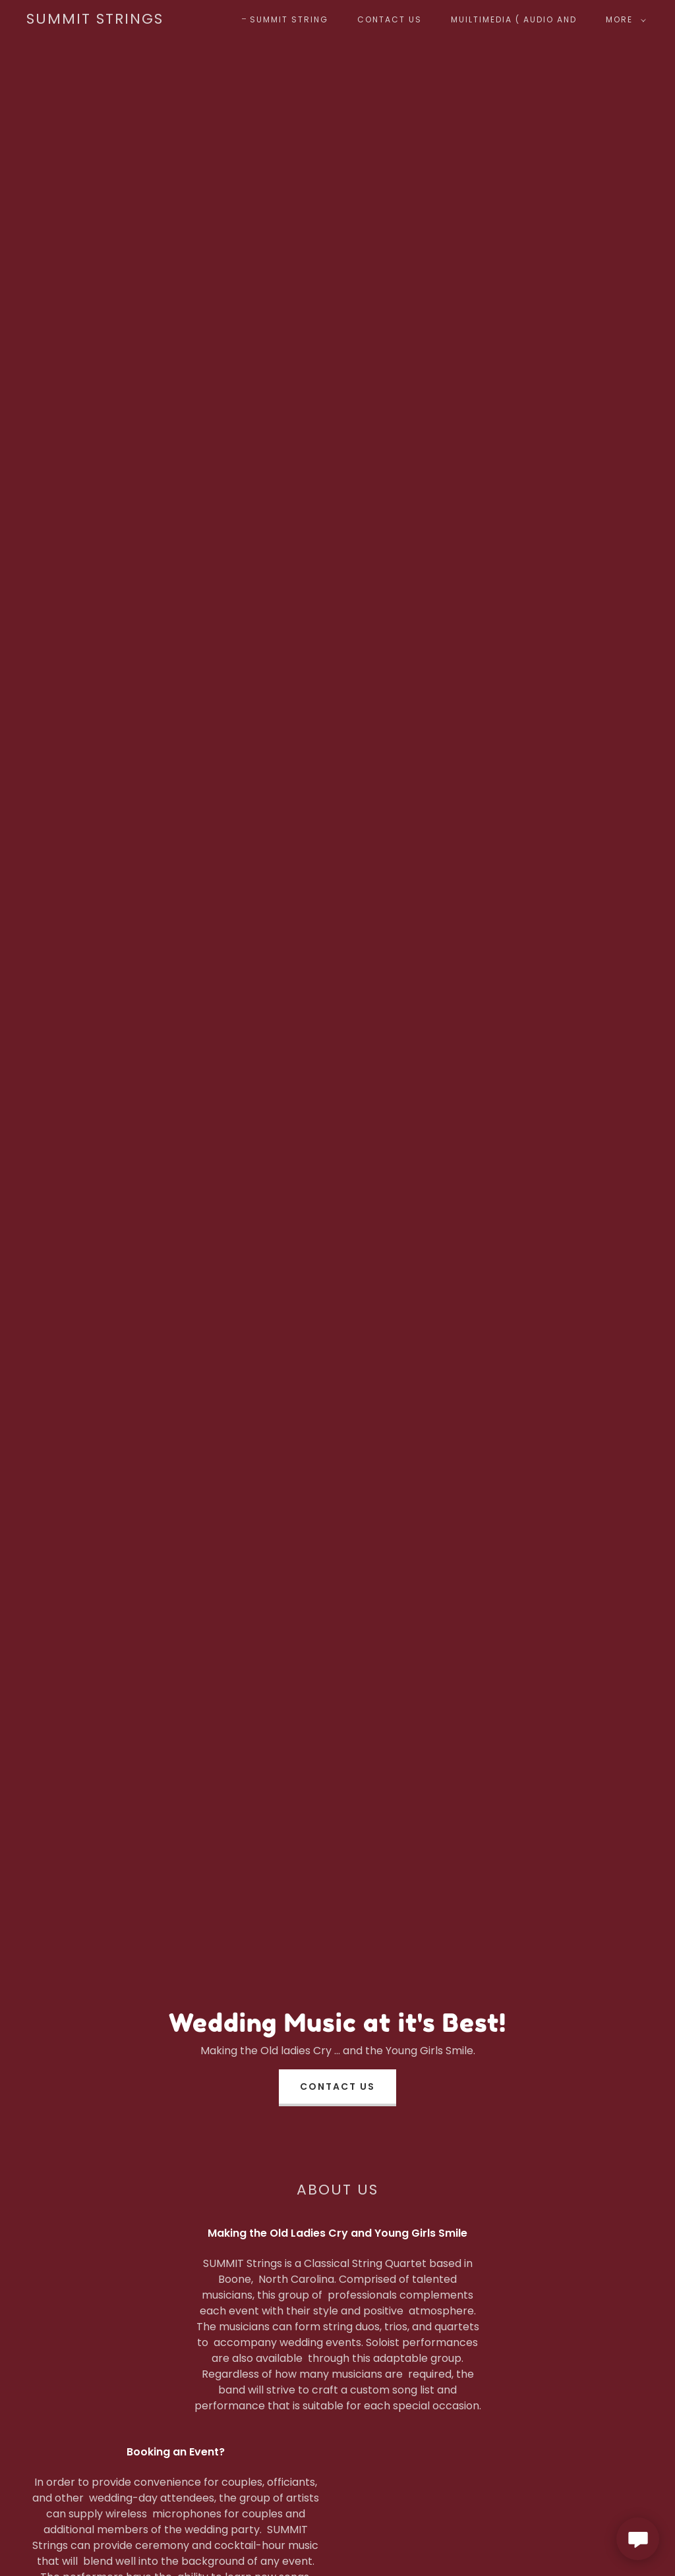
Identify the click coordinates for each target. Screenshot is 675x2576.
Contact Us (337, 2086)
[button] (623, 20)
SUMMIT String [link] (289, 19)
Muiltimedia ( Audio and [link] (514, 19)
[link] (94, 20)
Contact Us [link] (389, 19)
